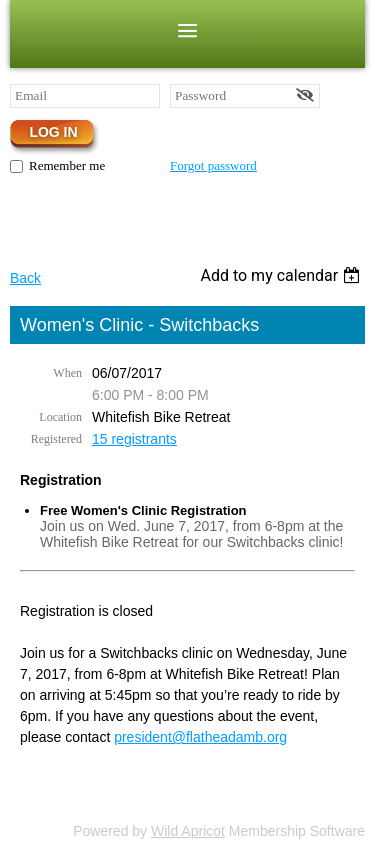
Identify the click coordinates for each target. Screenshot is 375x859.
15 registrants (134, 439)
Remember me (67, 165)
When (67, 373)
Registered (56, 439)
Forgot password (213, 165)
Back (25, 278)
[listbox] (282, 275)
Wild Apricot (188, 831)
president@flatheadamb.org (200, 737)
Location (60, 417)
